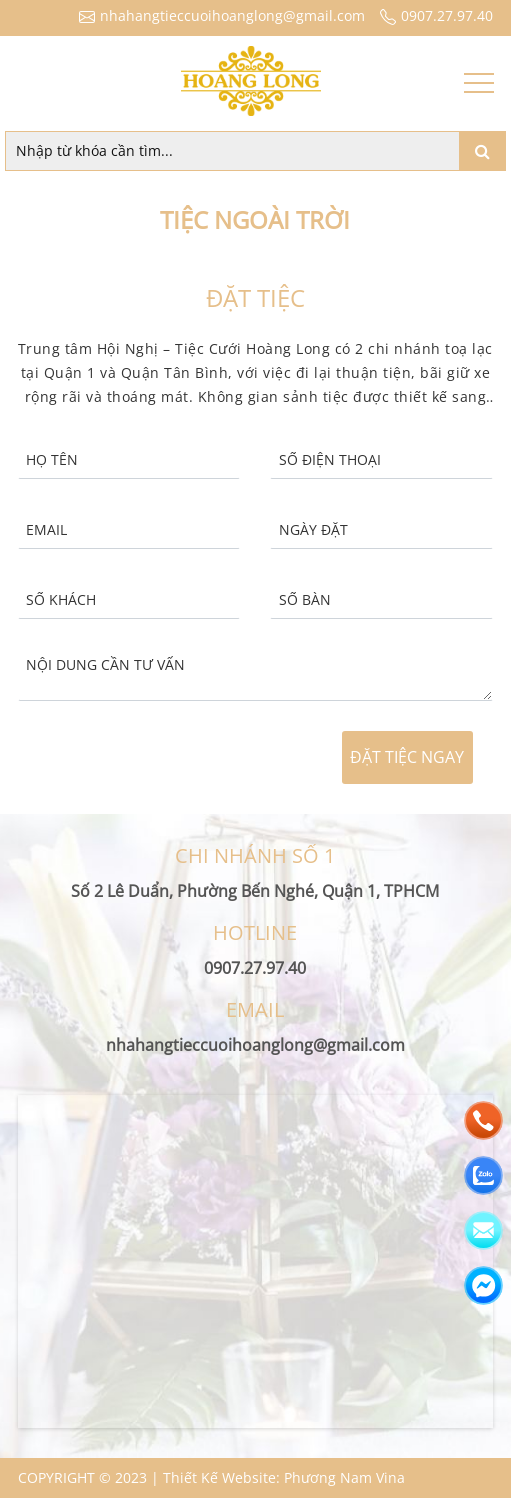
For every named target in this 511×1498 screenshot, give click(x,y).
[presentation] (144, 758)
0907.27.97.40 (434, 15)
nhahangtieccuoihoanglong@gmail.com (219, 15)
